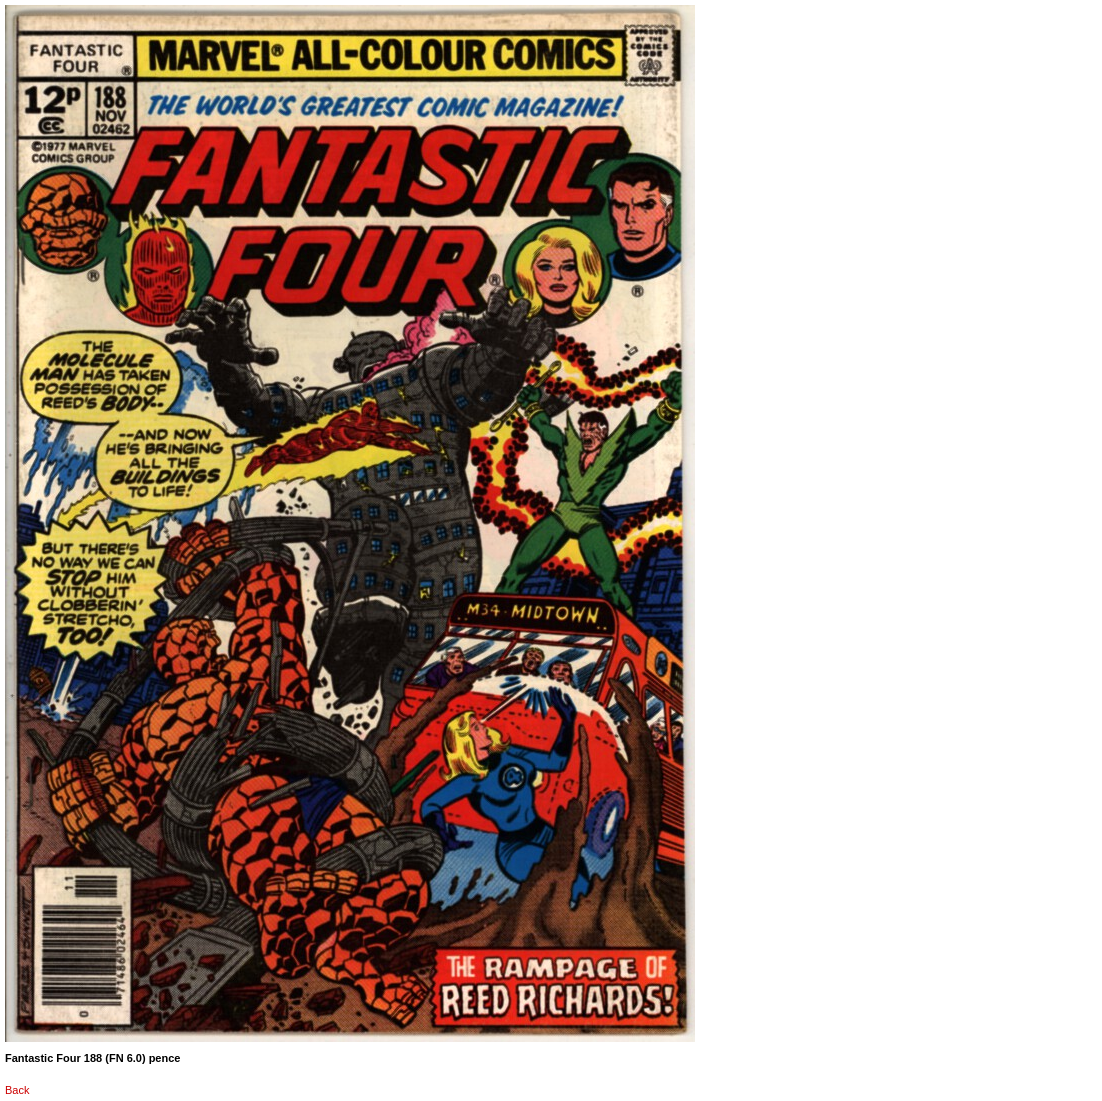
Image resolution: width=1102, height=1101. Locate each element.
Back (17, 1090)
